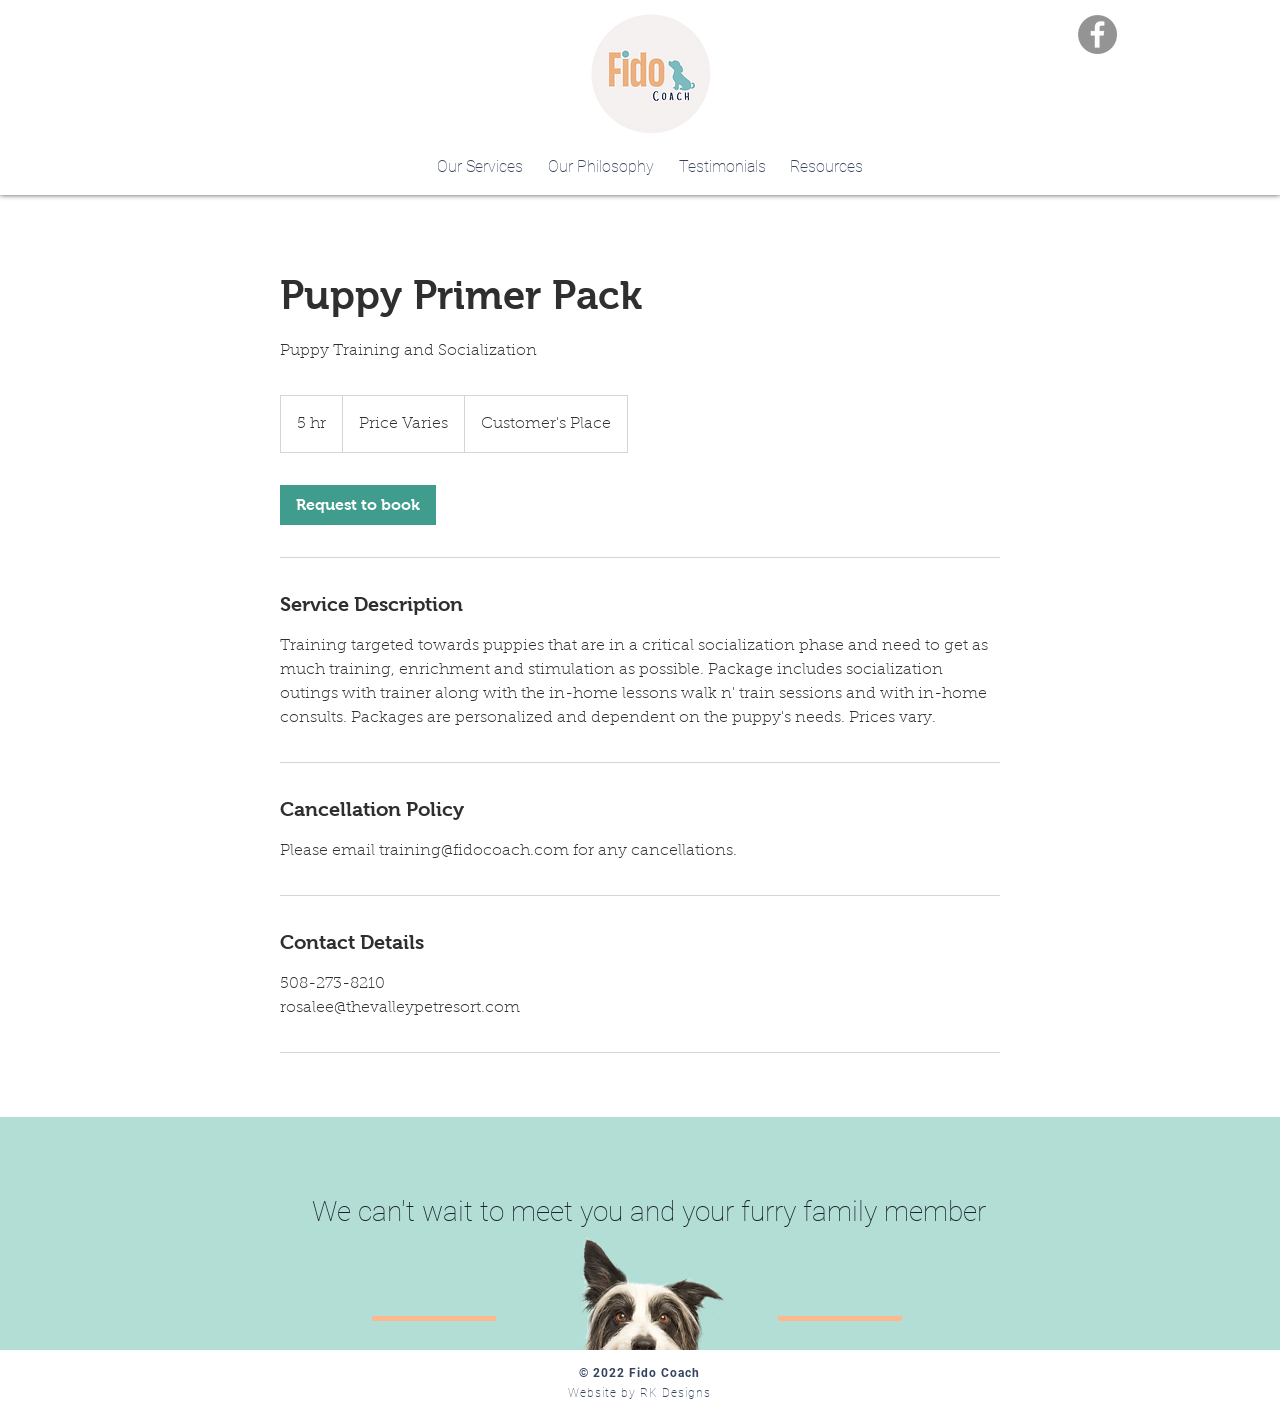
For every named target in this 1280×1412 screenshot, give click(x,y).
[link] (358, 505)
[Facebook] (1097, 34)
